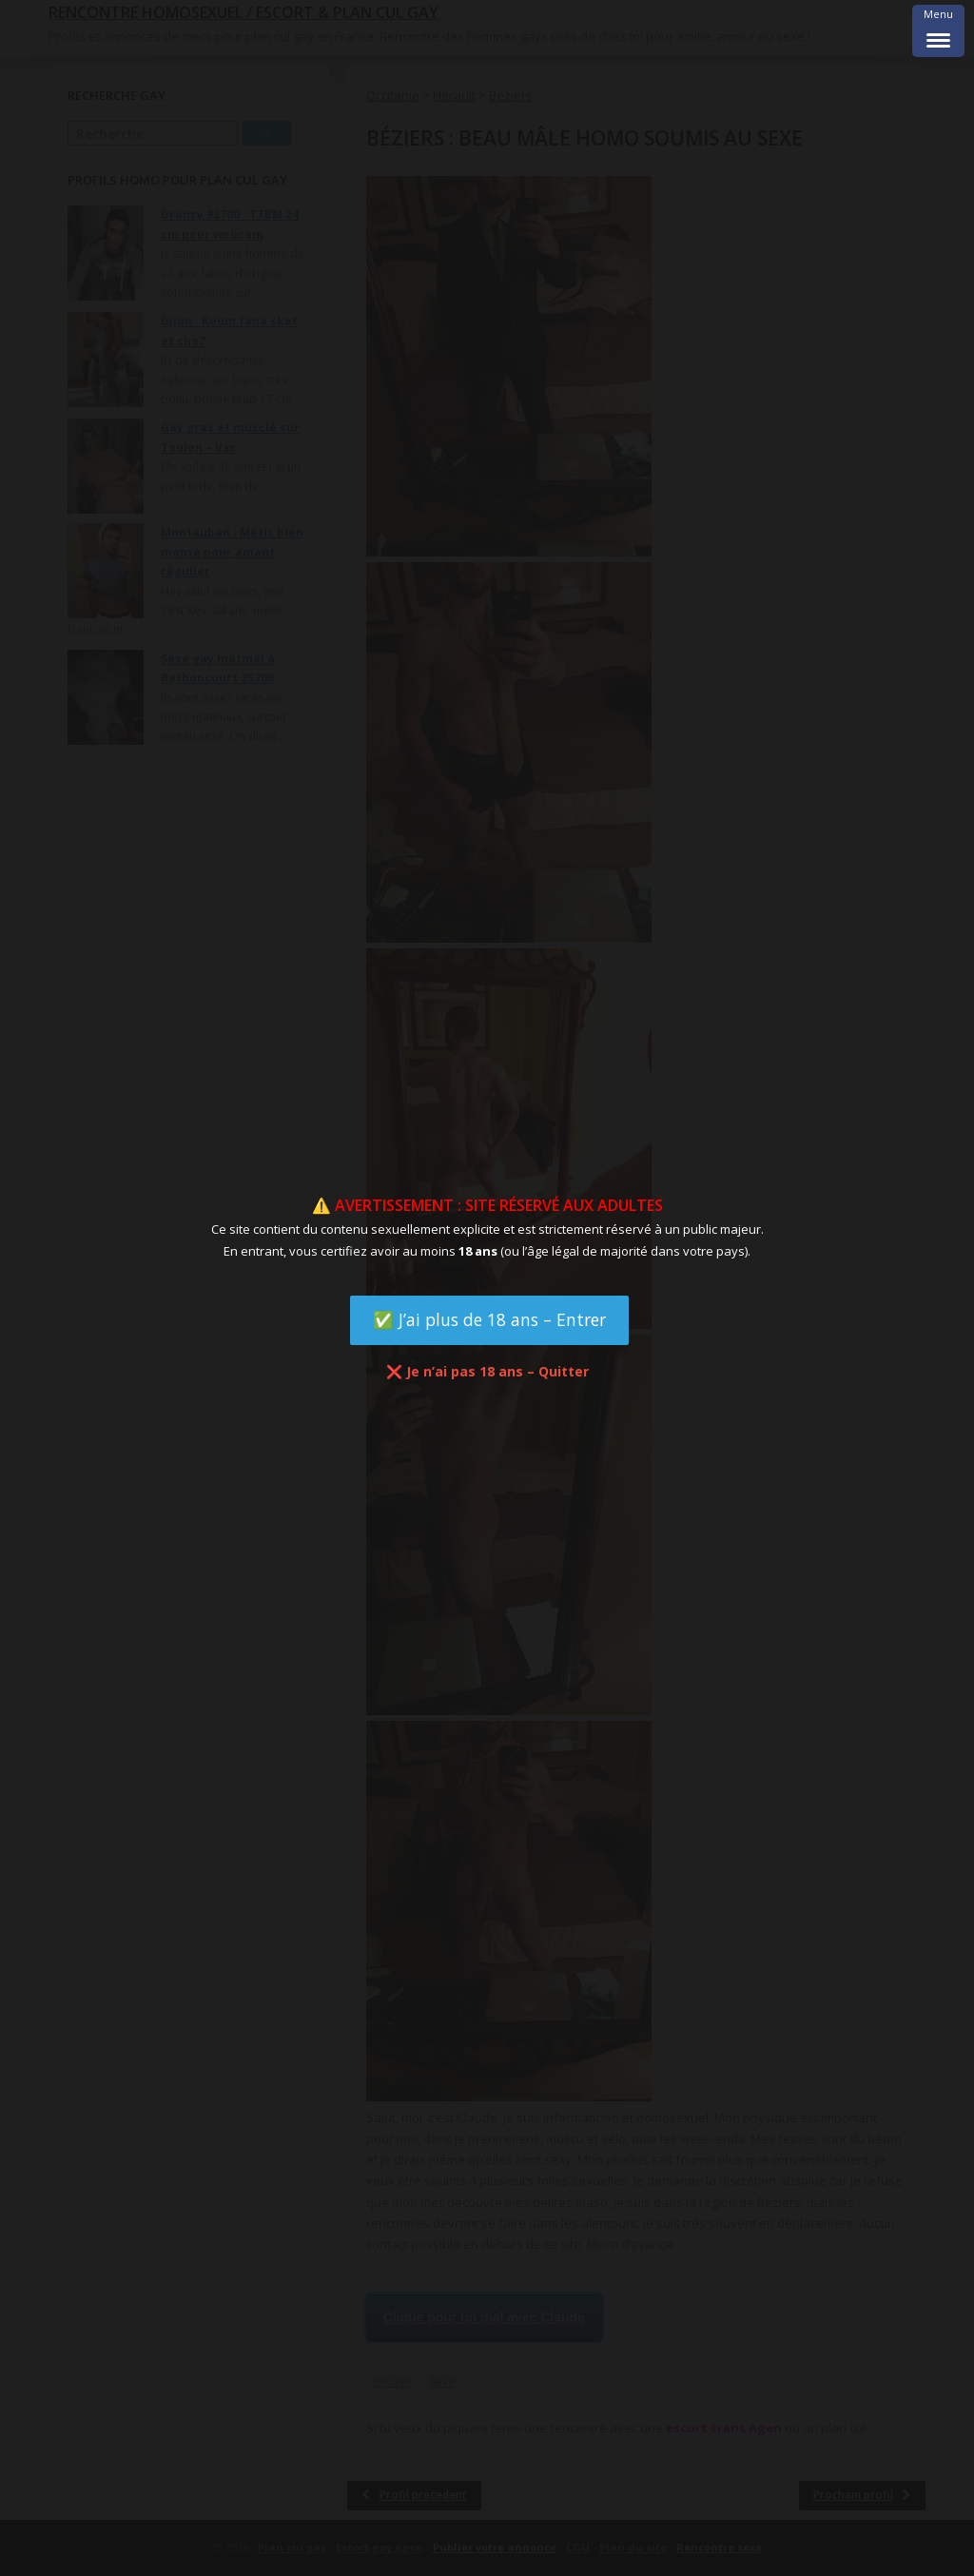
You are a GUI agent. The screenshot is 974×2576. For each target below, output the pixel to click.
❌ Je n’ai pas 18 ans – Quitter (487, 1371)
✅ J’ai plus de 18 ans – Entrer (489, 1319)
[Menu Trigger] (938, 31)
